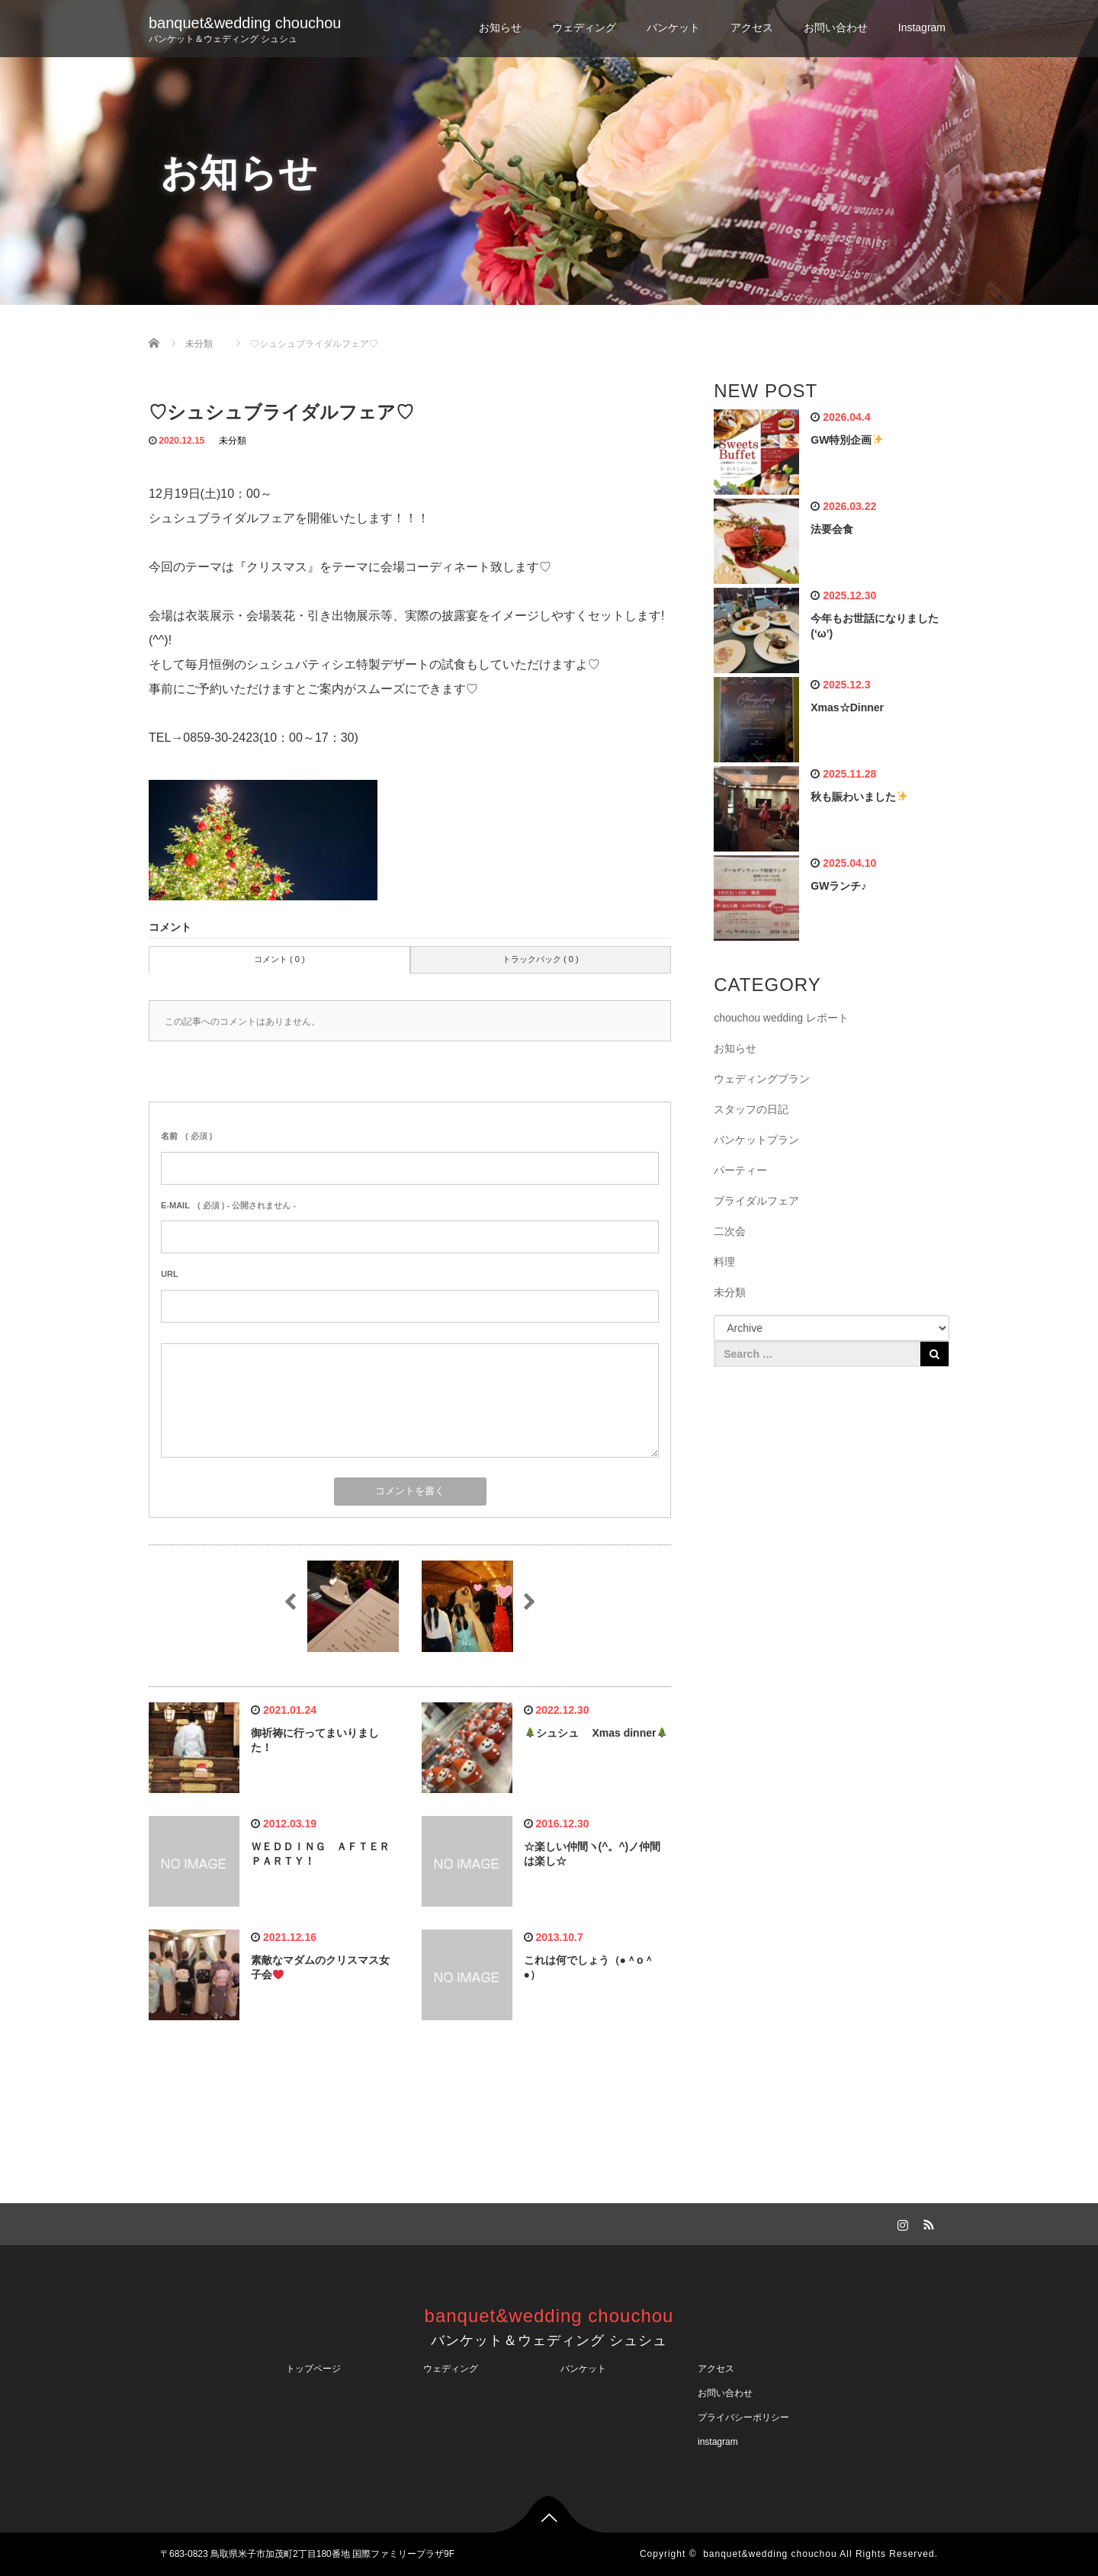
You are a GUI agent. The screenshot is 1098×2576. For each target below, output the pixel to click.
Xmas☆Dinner (847, 707)
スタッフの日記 (751, 1109)
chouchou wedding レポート (781, 1018)
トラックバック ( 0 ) (540, 959)
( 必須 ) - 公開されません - (228, 1205)
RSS (926, 2222)
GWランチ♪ (838, 886)
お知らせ (500, 27)
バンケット (673, 27)
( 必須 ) (186, 1135)
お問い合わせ (836, 27)
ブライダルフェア (756, 1201)
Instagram (922, 27)
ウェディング (584, 27)
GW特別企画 (847, 440)
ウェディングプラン (762, 1079)
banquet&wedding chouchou (245, 22)
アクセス (751, 27)
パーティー (740, 1170)
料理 (724, 1262)
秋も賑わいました (859, 797)
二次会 (730, 1231)
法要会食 (832, 529)
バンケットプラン (756, 1140)
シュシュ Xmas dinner (596, 1733)
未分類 (232, 440)
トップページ (313, 2368)
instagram (718, 2441)
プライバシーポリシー (748, 2417)
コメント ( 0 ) (279, 959)
